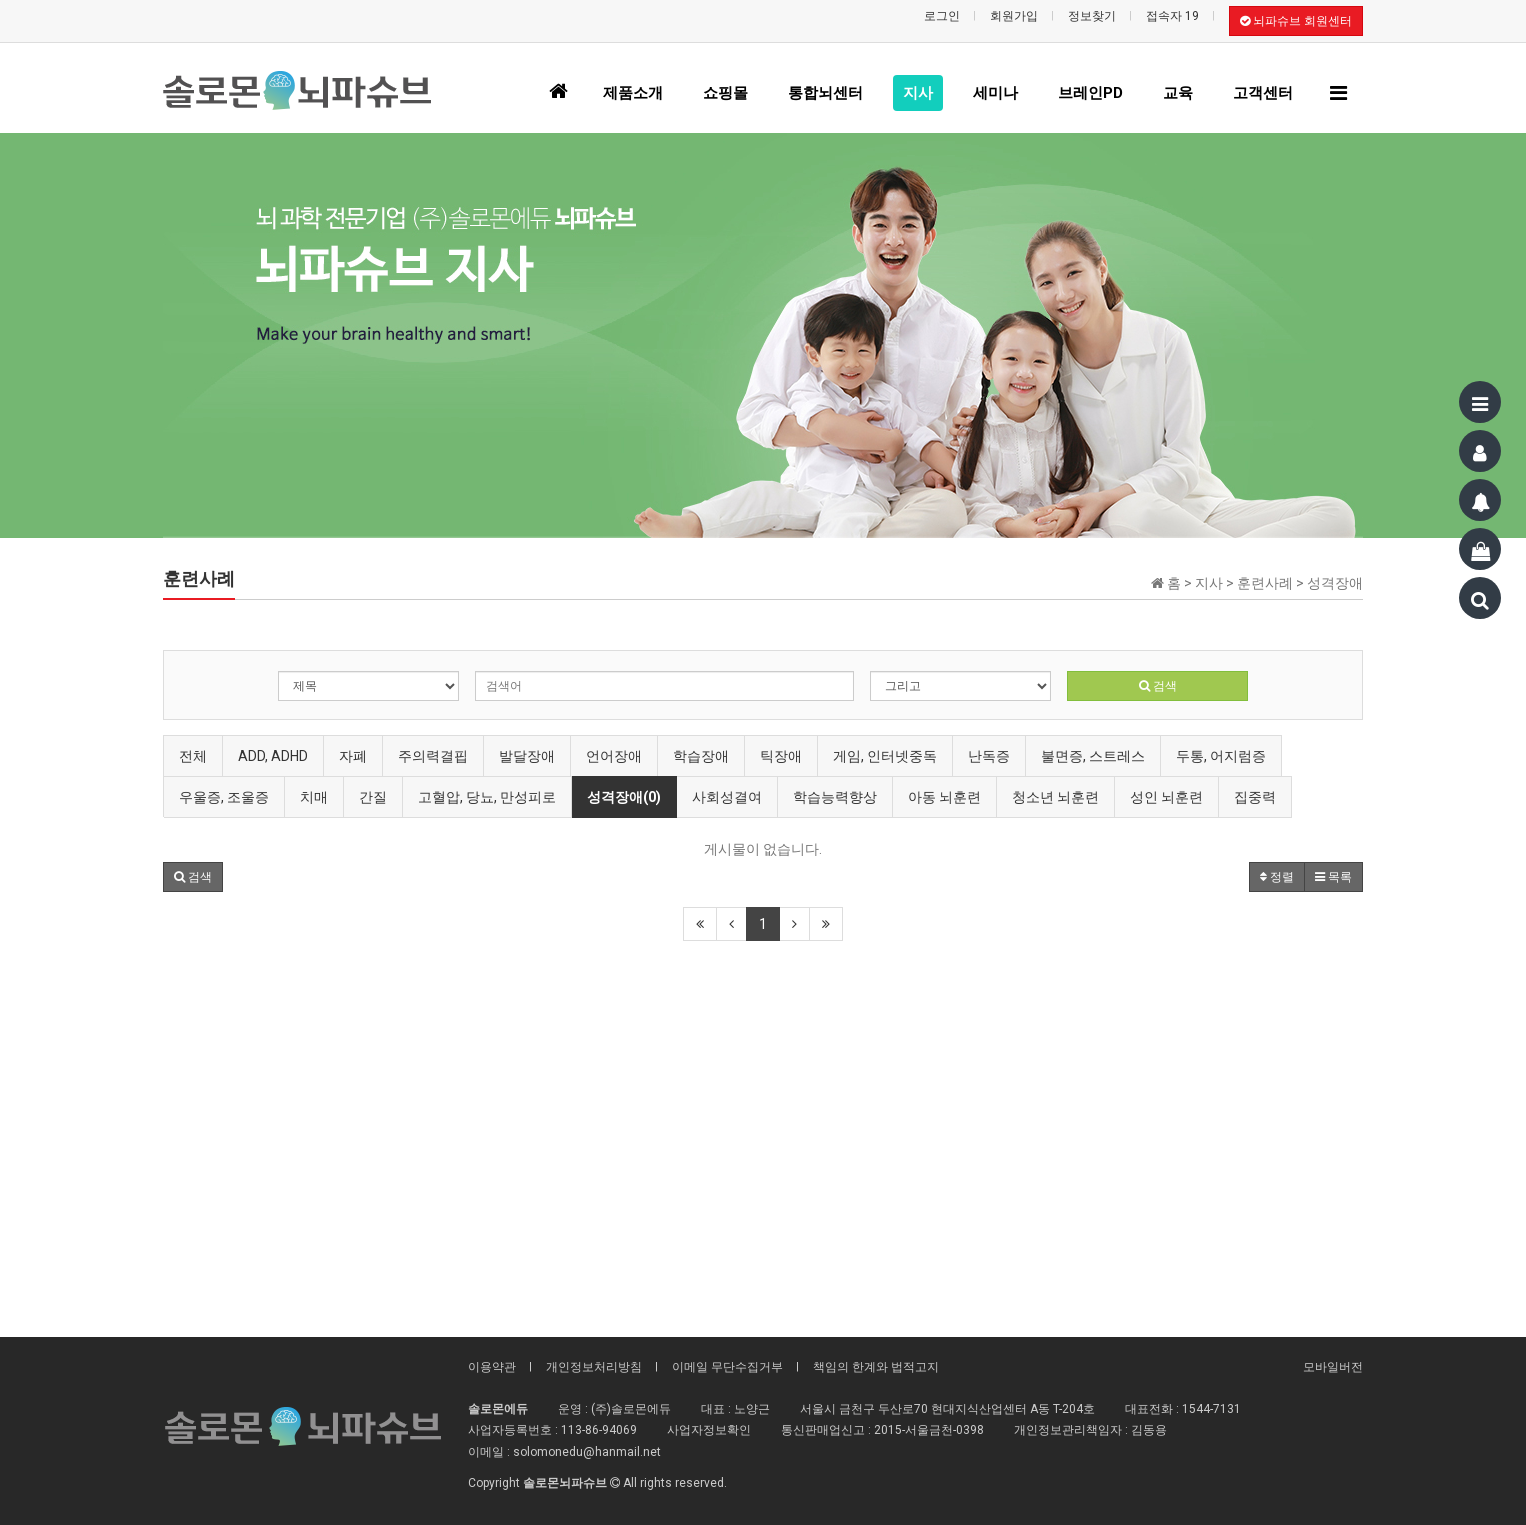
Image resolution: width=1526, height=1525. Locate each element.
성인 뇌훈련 (1166, 797)
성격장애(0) (624, 797)
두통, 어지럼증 (1221, 756)
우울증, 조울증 (224, 797)
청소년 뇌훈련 (1055, 797)
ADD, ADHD (273, 756)
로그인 (942, 16)
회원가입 (1014, 16)
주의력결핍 (433, 756)
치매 (314, 797)
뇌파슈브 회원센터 (1296, 21)
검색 (1158, 686)
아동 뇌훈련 (944, 797)
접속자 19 (1172, 16)
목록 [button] (1333, 877)
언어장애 (614, 756)
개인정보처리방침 (594, 1367)
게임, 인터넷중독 (885, 756)
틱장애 (781, 756)
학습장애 (701, 756)
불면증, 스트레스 (1093, 756)
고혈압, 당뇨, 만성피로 (487, 797)
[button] (193, 877)
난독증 (989, 756)
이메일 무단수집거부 (727, 1367)
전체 (193, 756)
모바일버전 (1333, 1367)
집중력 (1255, 797)
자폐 (353, 756)
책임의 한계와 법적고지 (876, 1367)
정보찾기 (1092, 16)
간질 (373, 797)
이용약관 (492, 1367)
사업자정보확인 (709, 1430)
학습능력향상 (835, 797)
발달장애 (527, 756)
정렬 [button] (1277, 877)
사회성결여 (727, 797)
